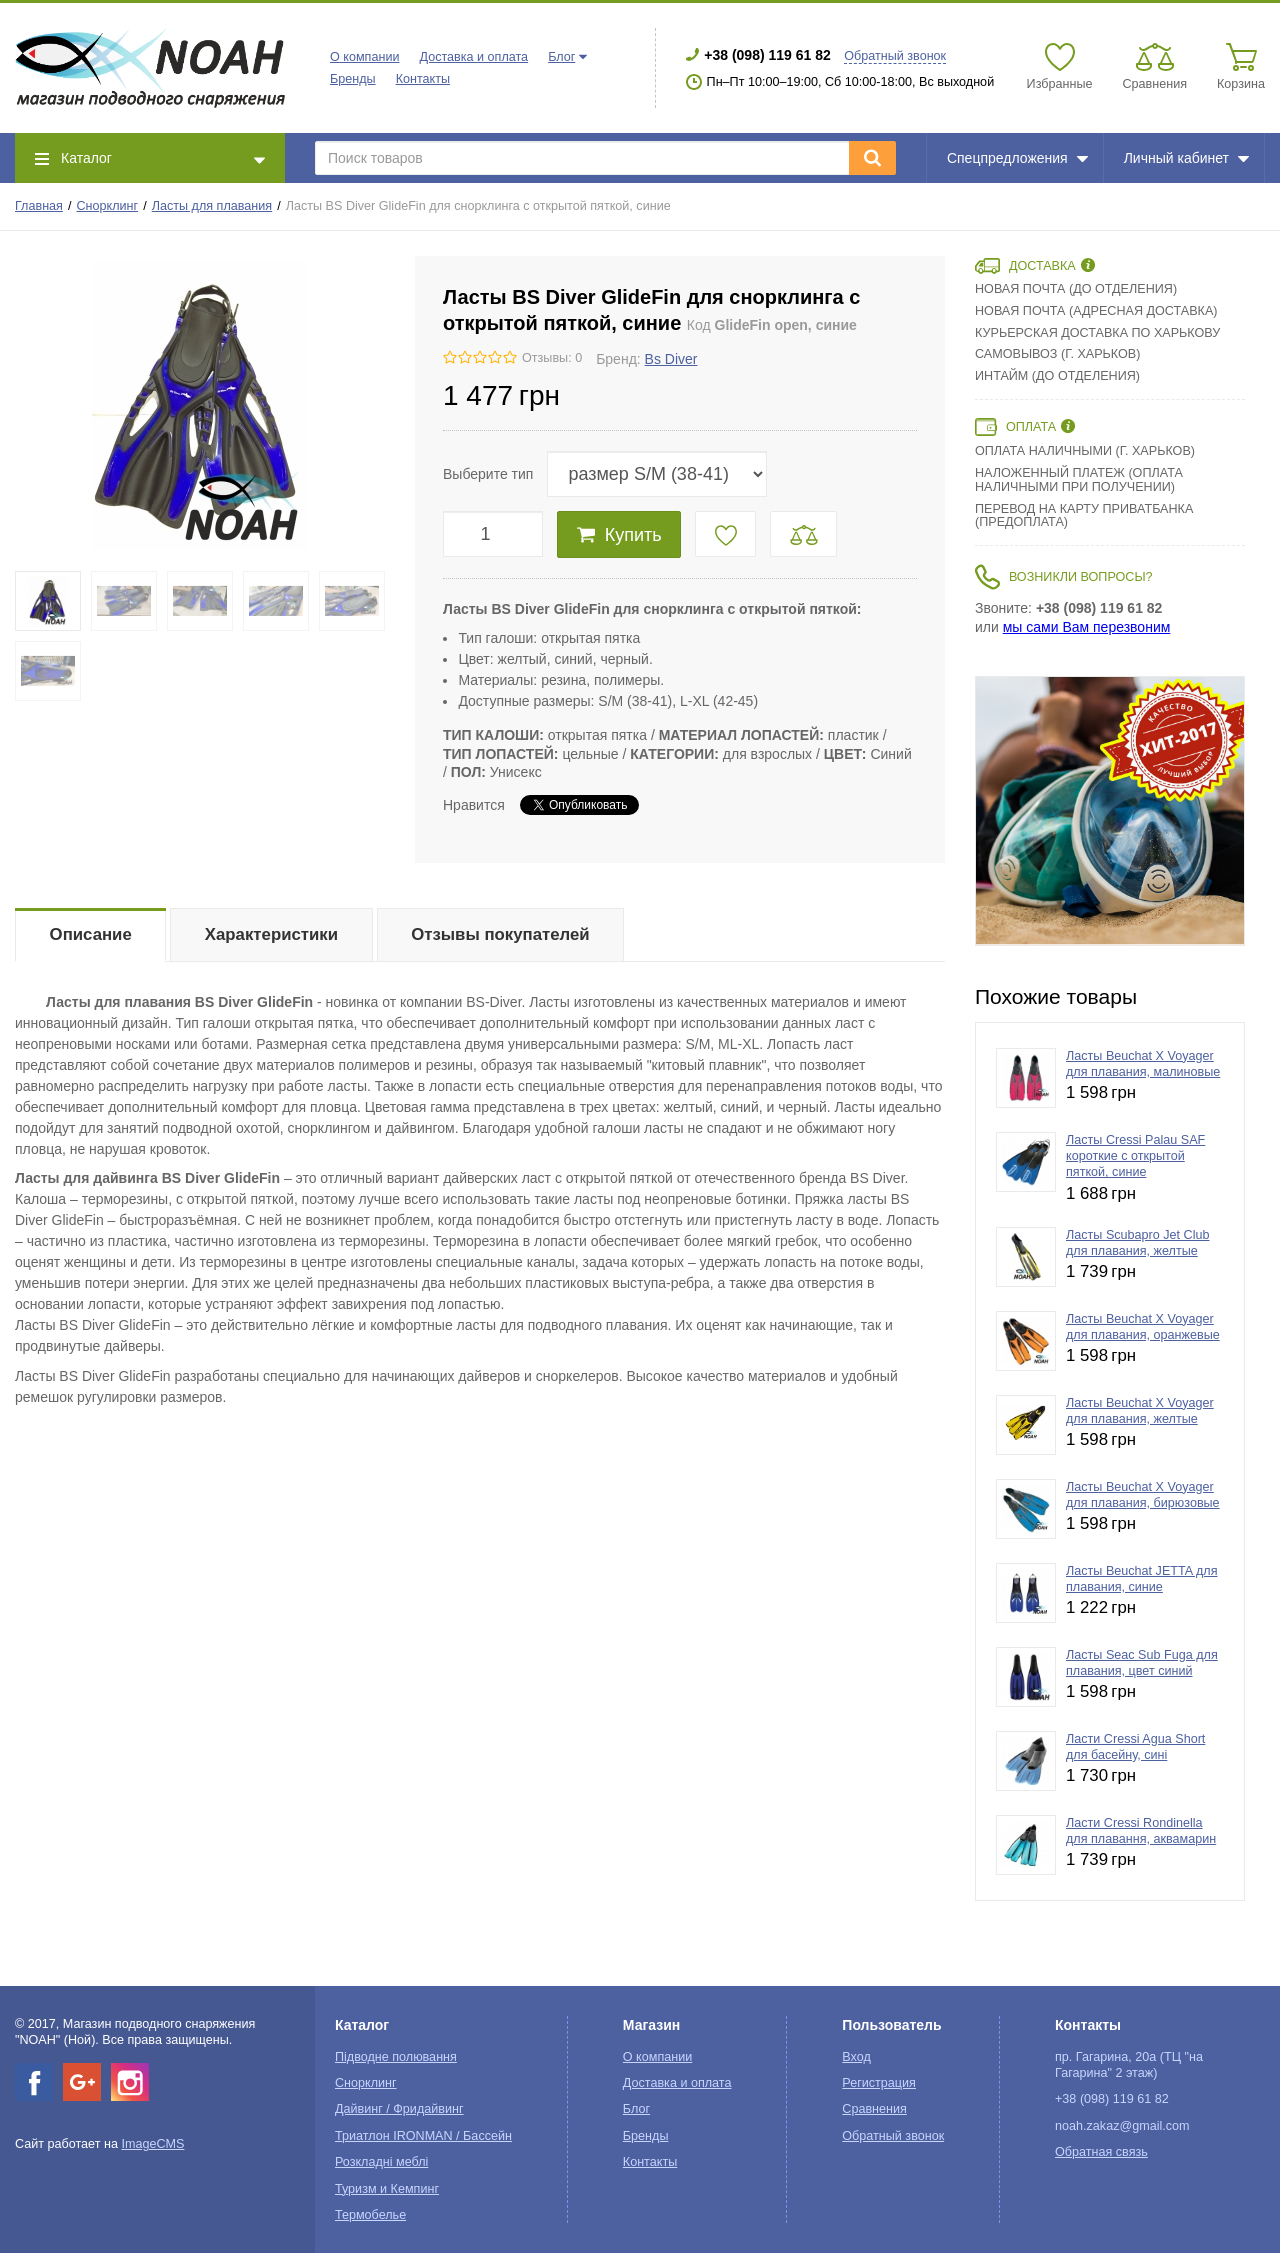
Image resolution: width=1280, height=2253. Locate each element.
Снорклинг (108, 206)
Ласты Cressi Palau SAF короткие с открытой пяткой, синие (1135, 1156)
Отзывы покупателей (500, 934)
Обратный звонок (895, 56)
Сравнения (874, 2109)
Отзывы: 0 (552, 358)
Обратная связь (1101, 2152)
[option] (1110, 811)
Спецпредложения (1017, 158)
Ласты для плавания (212, 206)
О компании (364, 57)
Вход (856, 2057)
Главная (39, 206)
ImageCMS (152, 2144)
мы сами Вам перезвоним (1087, 627)
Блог (561, 57)
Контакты (423, 79)
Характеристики (271, 934)
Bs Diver (671, 359)
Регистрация (879, 2083)
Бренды (353, 79)
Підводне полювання (396, 2057)
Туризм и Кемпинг (387, 2189)
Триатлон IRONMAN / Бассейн (423, 2136)
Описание (91, 934)
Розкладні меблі (381, 2162)
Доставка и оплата (473, 57)
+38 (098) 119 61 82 (767, 55)
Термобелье (370, 2215)
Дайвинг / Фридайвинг (399, 2109)
